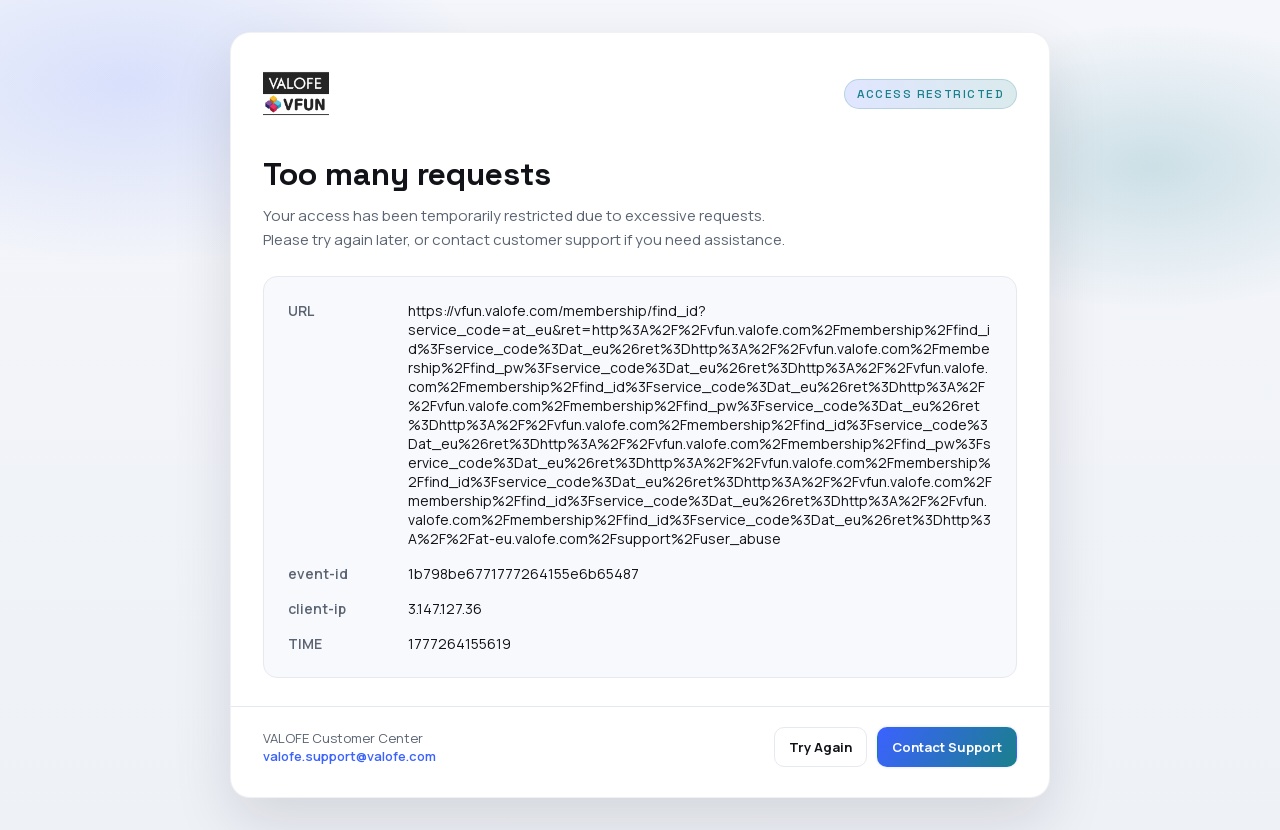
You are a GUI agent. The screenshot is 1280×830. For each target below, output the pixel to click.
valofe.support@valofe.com (349, 756)
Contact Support (947, 747)
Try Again (820, 747)
